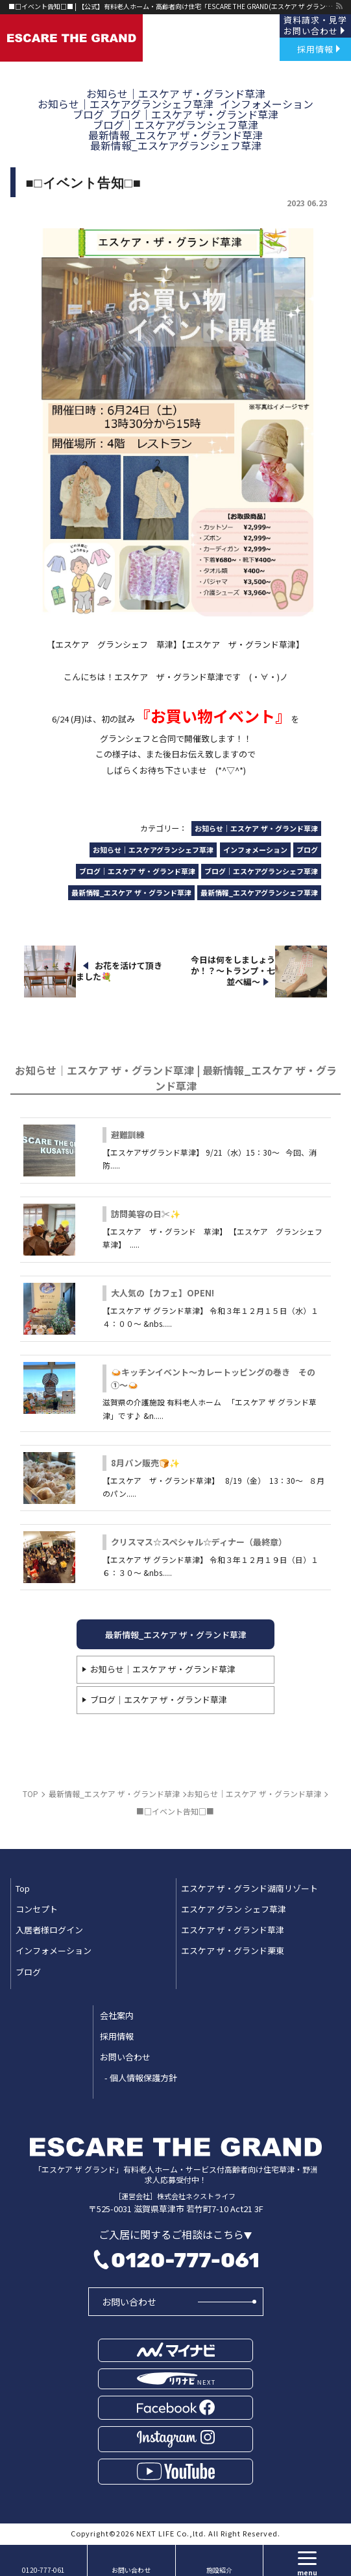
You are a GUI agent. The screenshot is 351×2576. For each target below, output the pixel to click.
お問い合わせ (129, 2301)
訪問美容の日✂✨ (145, 1214)
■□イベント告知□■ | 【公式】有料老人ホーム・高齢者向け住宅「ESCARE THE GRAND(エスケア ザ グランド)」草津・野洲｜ (171, 6)
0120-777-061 (185, 2260)
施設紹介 (219, 2570)
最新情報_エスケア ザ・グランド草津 (176, 1634)
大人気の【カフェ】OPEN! (162, 1293)
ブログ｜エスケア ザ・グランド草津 (158, 1699)
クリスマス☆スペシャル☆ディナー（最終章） (199, 1542)
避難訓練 (128, 1134)
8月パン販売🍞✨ (145, 1463)
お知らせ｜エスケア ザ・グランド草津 (163, 1669)
